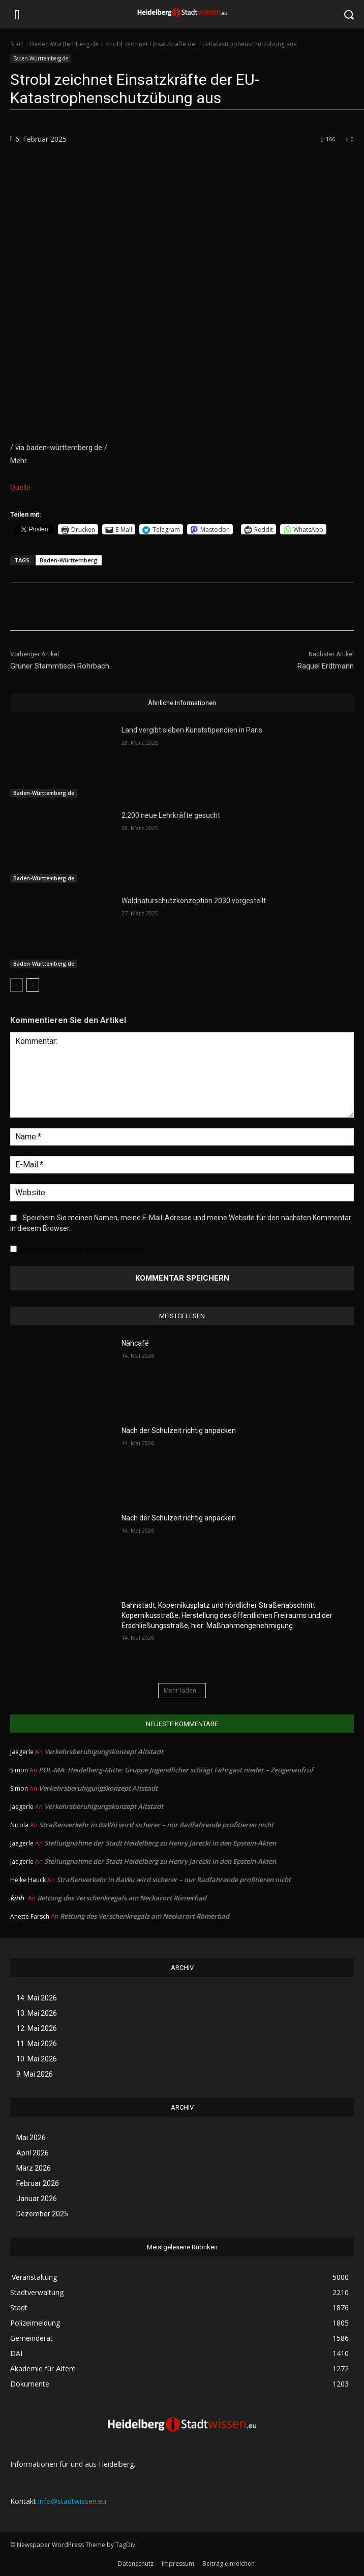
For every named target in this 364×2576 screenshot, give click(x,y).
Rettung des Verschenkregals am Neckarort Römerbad (121, 1897)
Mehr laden (182, 1690)
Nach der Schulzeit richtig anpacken (179, 1430)
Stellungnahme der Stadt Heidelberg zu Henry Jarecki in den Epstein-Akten (160, 1843)
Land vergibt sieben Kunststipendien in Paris (192, 730)
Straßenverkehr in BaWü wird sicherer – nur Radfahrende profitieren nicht (156, 1824)
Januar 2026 (36, 2199)
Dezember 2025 (42, 2214)
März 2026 (33, 2168)
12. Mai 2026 (36, 2028)
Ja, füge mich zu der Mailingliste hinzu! (76, 1250)
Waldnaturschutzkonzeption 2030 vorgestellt (194, 901)
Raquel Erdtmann (325, 666)
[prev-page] (16, 985)
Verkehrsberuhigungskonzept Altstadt (103, 1751)
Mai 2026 (31, 2138)
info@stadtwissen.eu (72, 2501)
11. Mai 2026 (36, 2044)
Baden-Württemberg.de (64, 44)
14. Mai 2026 (36, 1998)
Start (16, 44)
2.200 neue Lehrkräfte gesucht (171, 815)
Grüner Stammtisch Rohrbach (59, 666)
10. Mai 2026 (36, 2059)
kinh (17, 1897)
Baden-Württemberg (69, 560)
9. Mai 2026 (34, 2074)
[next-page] (32, 985)
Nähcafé (135, 1343)
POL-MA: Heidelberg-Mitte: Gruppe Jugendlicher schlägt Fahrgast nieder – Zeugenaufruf (176, 1769)
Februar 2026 (37, 2183)
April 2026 (32, 2153)
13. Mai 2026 (36, 2013)
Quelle (20, 487)
